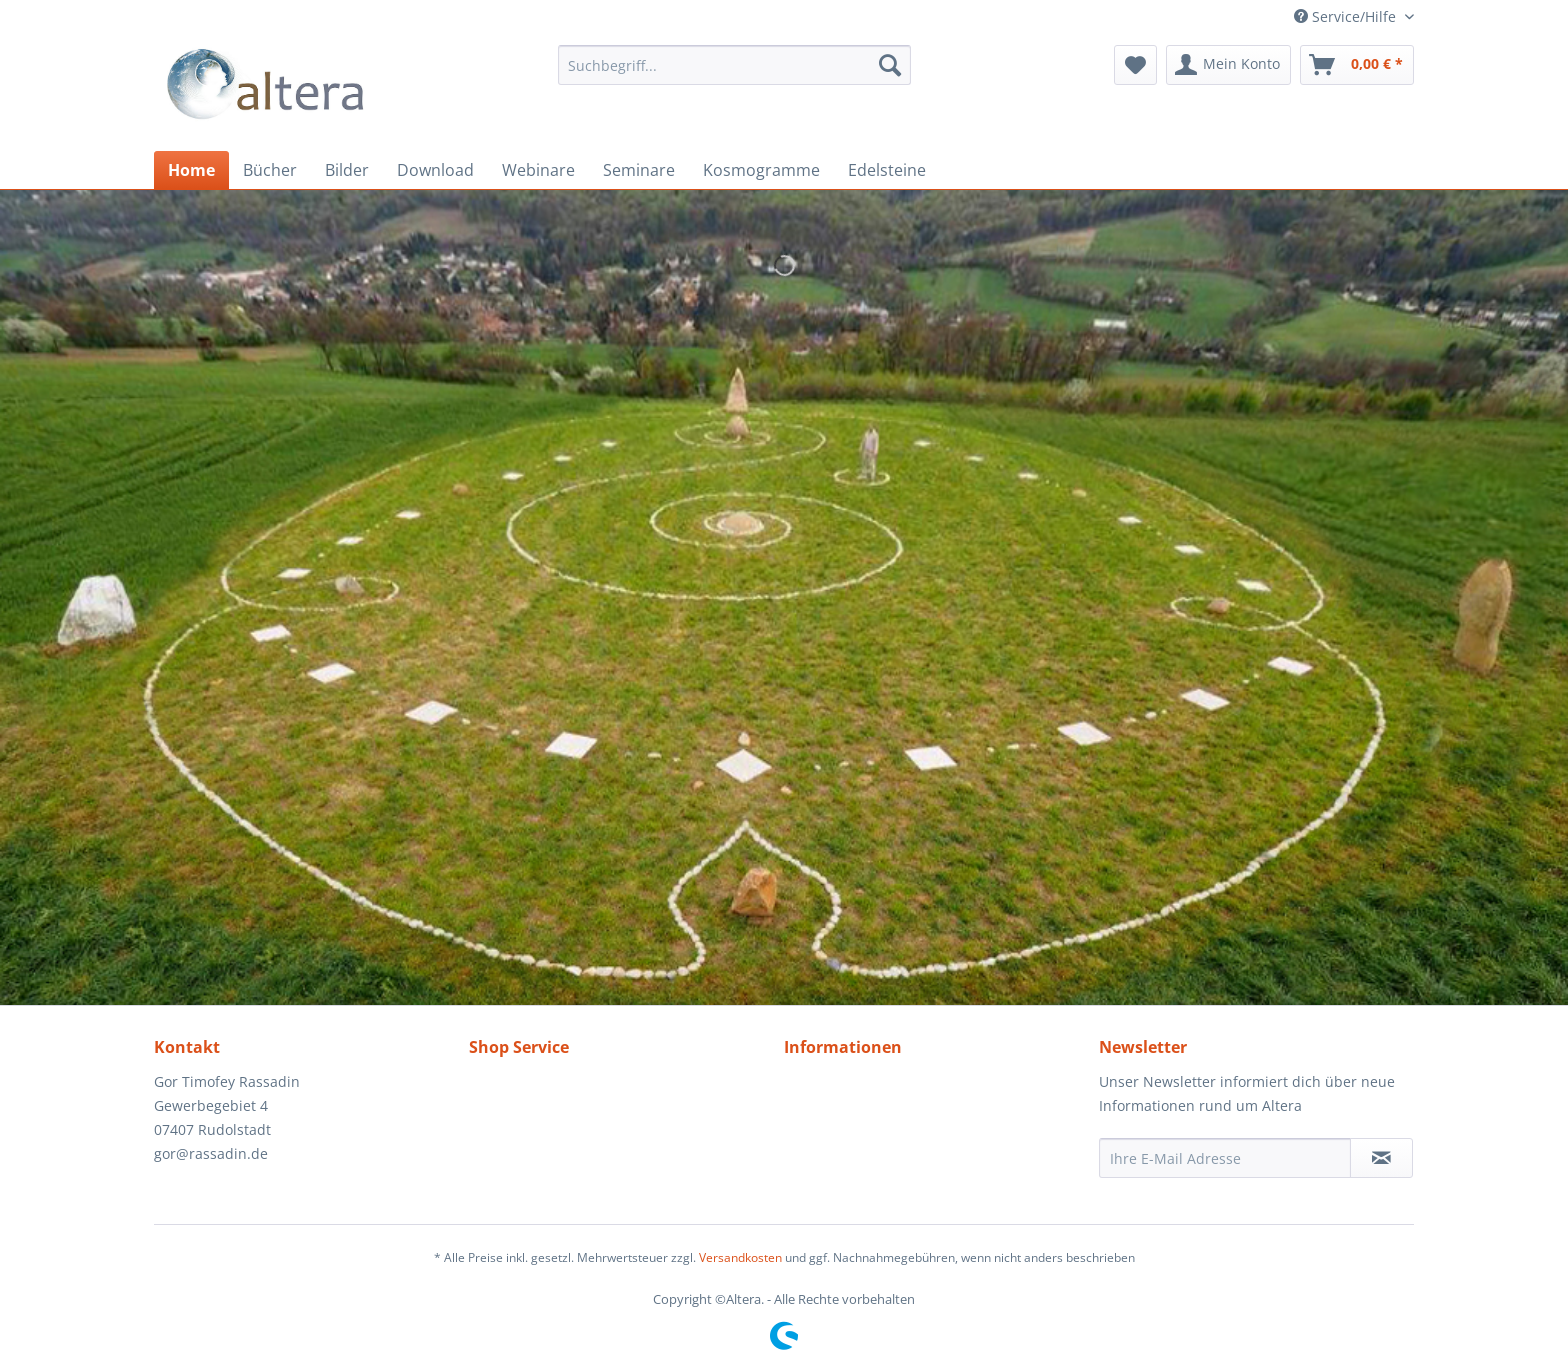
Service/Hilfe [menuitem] (1347, 16)
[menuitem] (734, 65)
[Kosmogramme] (761, 170)
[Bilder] (347, 170)
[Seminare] (639, 170)
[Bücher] (270, 170)
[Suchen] (890, 65)
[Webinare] (538, 170)
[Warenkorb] (1357, 65)
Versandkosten (740, 1257)
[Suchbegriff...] (734, 65)
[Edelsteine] (887, 170)
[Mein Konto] (1228, 65)
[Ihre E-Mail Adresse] (1225, 1158)
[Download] (435, 170)
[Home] (191, 170)
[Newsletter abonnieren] (1381, 1158)
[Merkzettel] (1135, 65)
